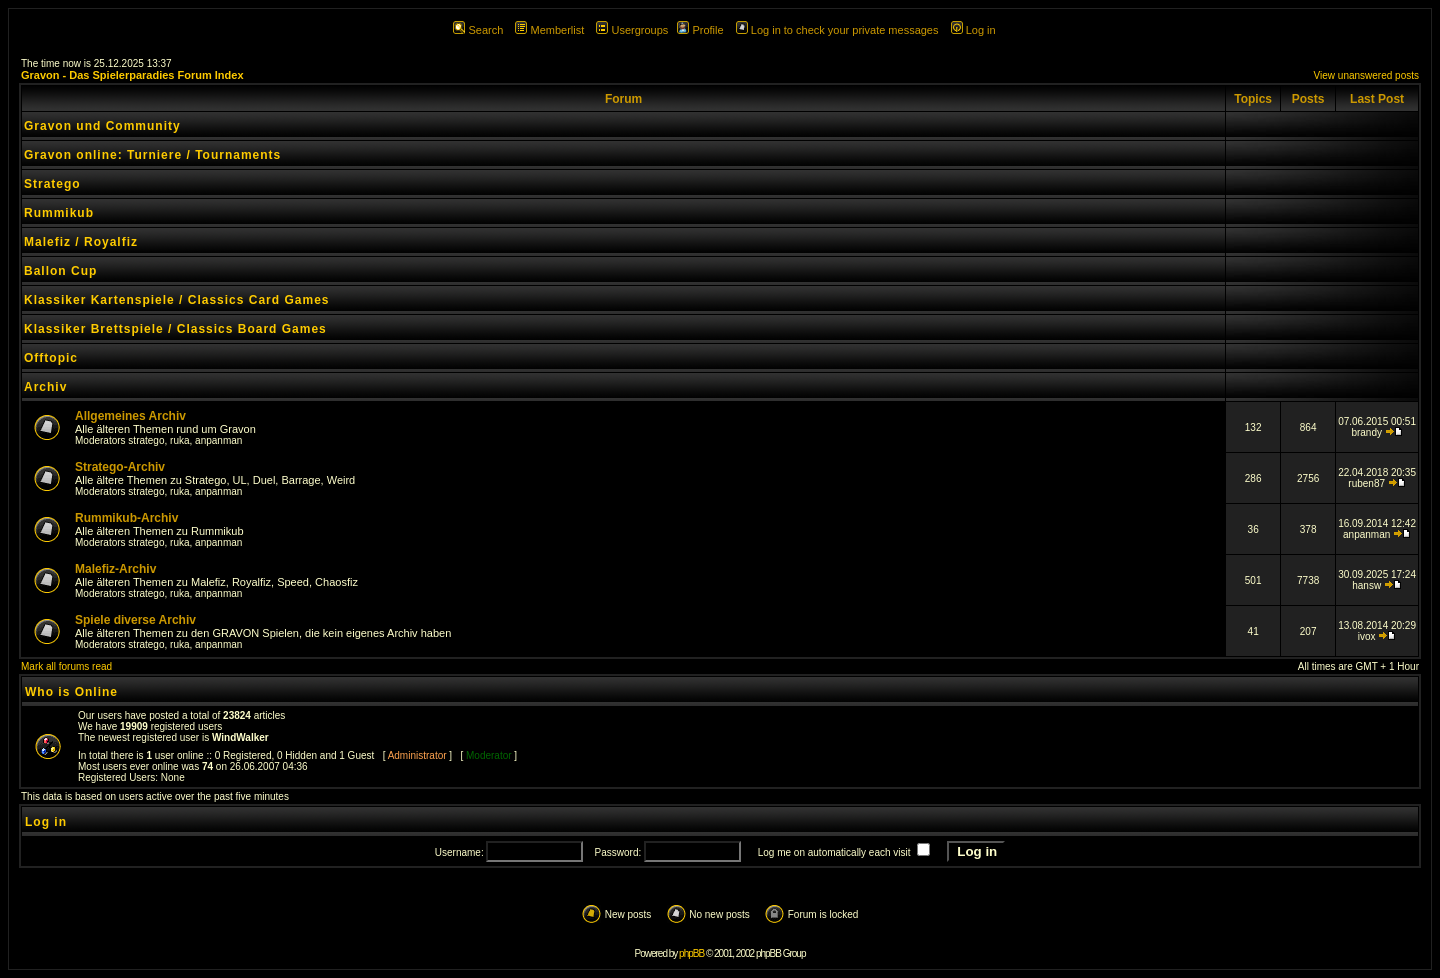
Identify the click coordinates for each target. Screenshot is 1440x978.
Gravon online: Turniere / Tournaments (152, 155)
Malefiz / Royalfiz (81, 242)
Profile (700, 30)
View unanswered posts (1366, 75)
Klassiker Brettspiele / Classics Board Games (175, 329)
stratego (146, 440)
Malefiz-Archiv (115, 569)
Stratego (52, 184)
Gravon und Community (102, 126)
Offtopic (51, 358)
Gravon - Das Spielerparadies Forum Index (132, 75)
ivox (1367, 636)
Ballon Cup (60, 271)
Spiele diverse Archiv (135, 620)
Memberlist (549, 30)
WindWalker (240, 737)
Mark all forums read (66, 666)
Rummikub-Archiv (126, 518)
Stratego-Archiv (120, 467)
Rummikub (59, 213)
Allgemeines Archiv (130, 416)
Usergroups (632, 30)
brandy (1366, 432)
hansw (1366, 585)
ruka (179, 440)
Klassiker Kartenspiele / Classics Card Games (176, 300)
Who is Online (71, 692)
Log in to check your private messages (837, 30)
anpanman (218, 440)
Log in (973, 30)
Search (478, 30)
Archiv (45, 387)
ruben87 (1366, 483)
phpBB (691, 953)
